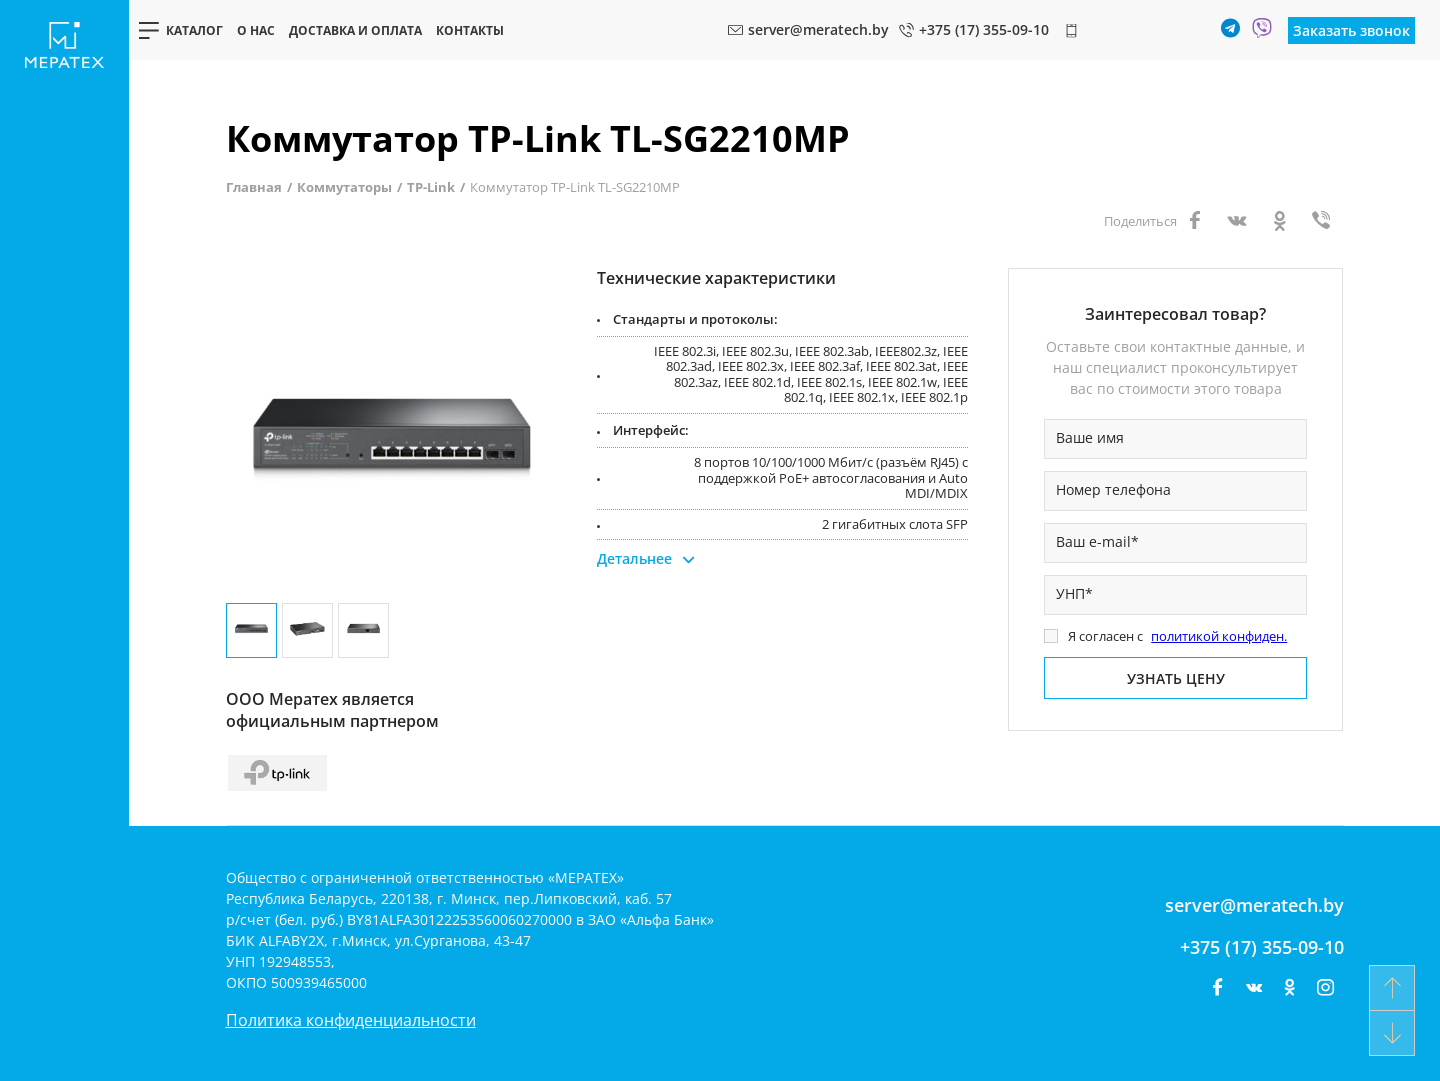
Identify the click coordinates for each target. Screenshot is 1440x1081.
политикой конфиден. (1219, 636)
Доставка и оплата (355, 30)
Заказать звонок (1351, 30)
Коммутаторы (344, 187)
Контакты (470, 30)
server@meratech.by (1254, 905)
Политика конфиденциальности (351, 1020)
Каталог (194, 30)
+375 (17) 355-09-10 (1262, 947)
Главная (254, 187)
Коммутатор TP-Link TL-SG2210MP (575, 187)
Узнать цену (1176, 678)
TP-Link (431, 187)
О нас (256, 30)
